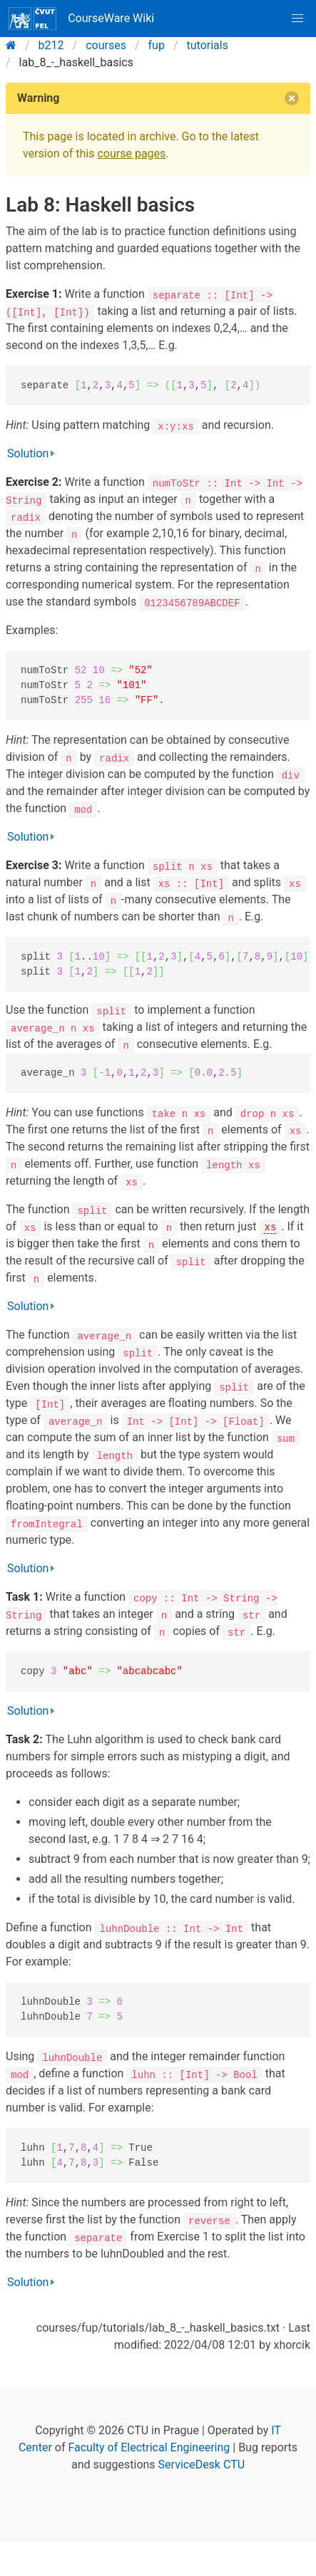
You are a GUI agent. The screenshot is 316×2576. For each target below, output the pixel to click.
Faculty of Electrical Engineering (149, 2447)
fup (156, 45)
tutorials (207, 45)
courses (106, 45)
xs (270, 1226)
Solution (28, 453)
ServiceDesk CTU (201, 2464)
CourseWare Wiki (81, 18)
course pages (131, 153)
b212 (51, 45)
